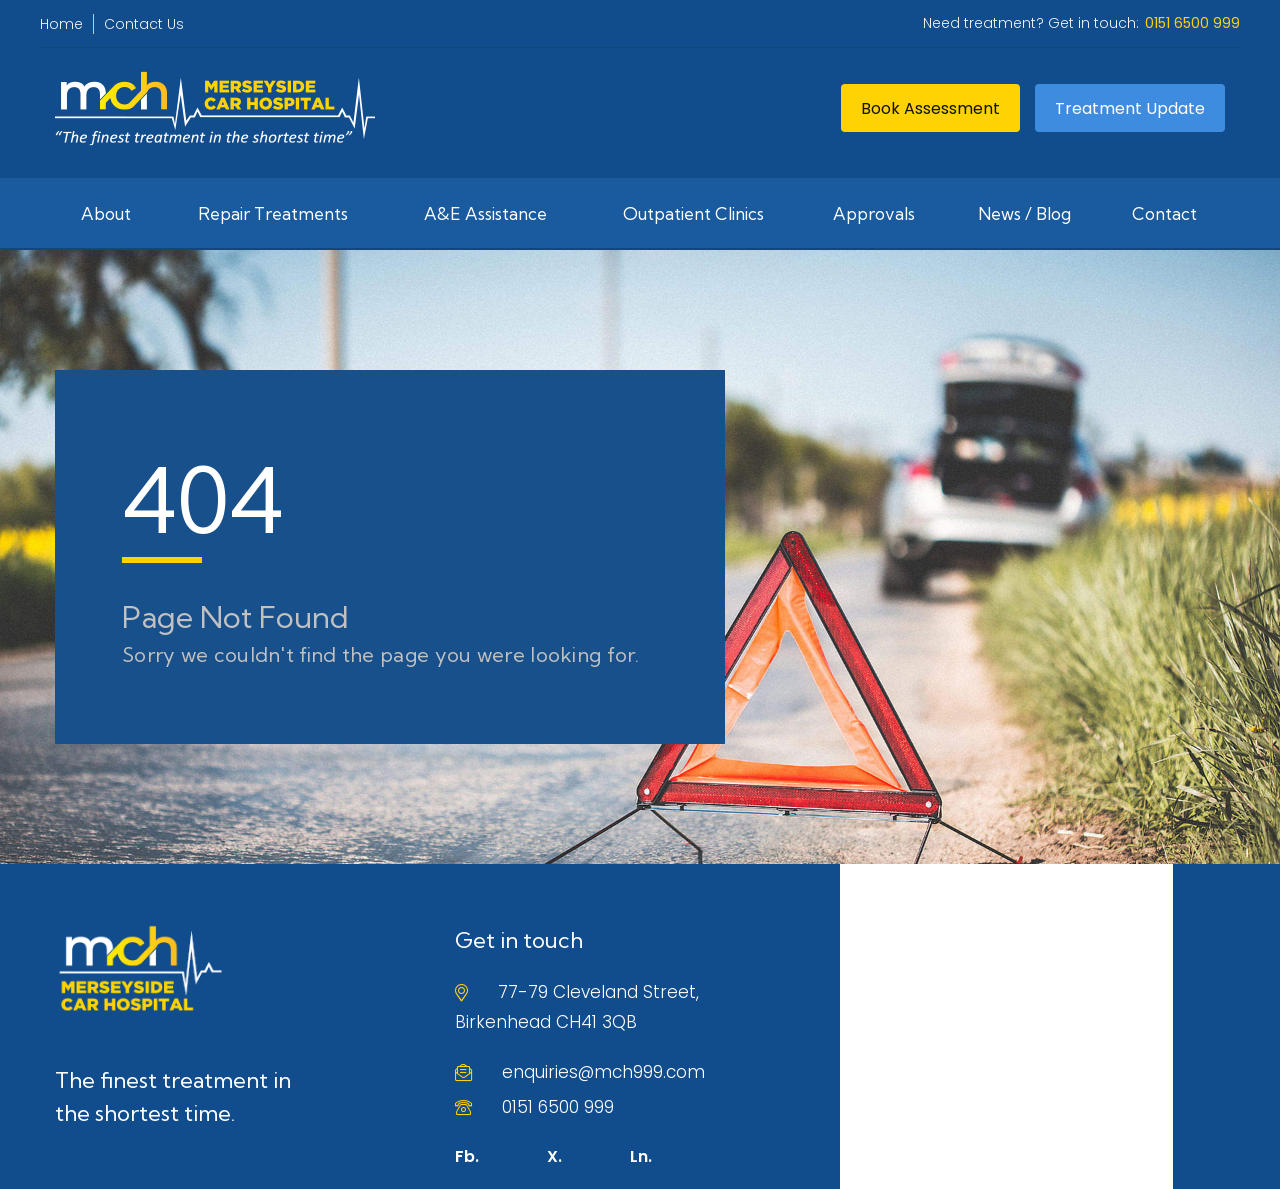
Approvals (874, 213)
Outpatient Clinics (693, 213)
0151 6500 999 (558, 1107)
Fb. (467, 1156)
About (106, 213)
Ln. (641, 1156)
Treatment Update (1130, 108)
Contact (1164, 213)
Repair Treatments (273, 213)
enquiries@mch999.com (603, 1072)
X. (554, 1156)
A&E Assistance (485, 213)
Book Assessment (930, 108)
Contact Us (144, 24)
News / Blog (1024, 213)
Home (61, 24)
